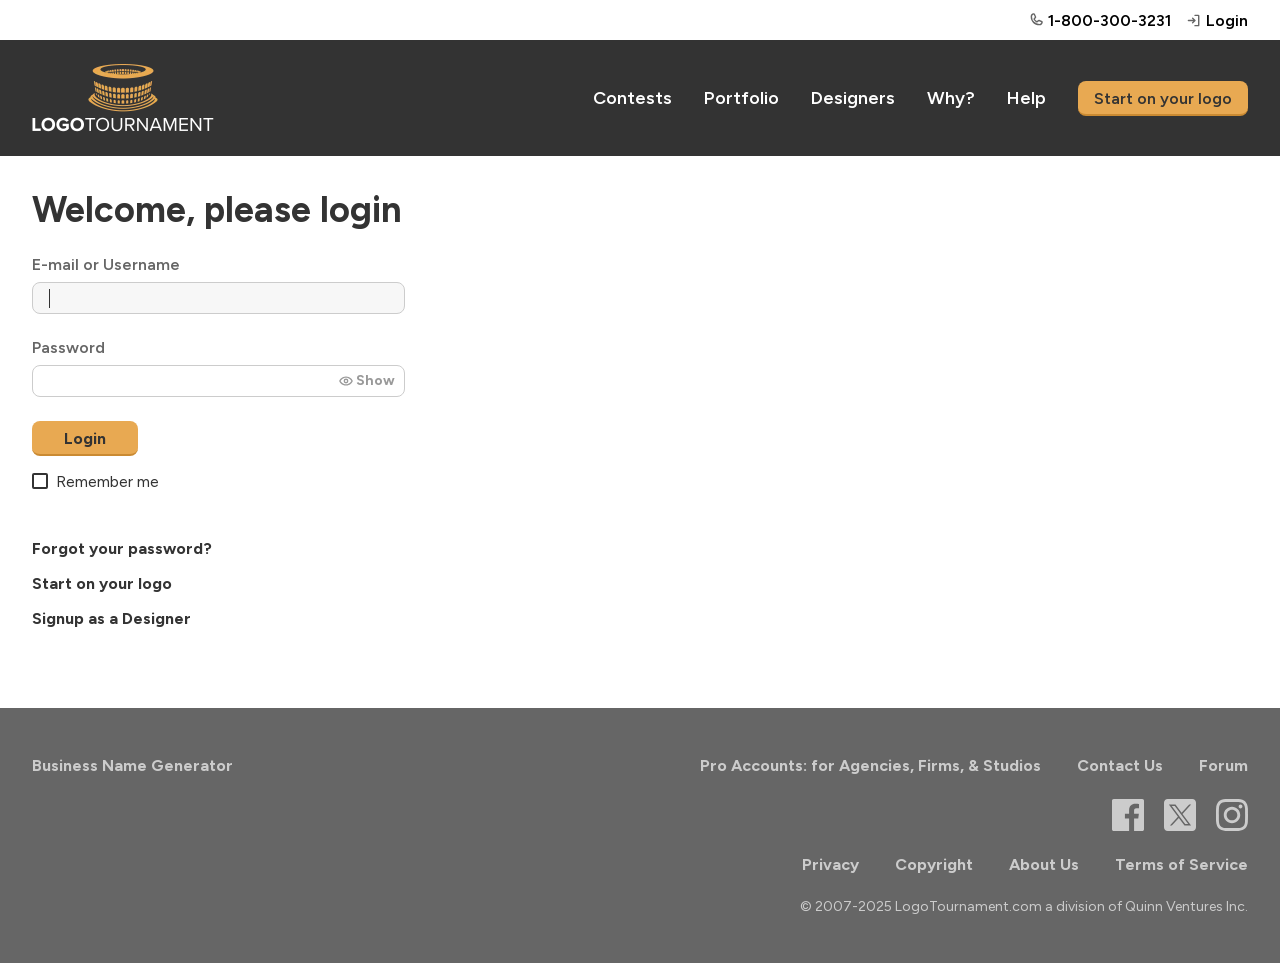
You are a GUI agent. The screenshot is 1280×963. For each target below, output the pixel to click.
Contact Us (1120, 765)
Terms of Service (1181, 864)
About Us (1044, 864)
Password (68, 347)
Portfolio (741, 98)
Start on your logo (1163, 98)
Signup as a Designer (111, 618)
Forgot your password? (122, 548)
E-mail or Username (106, 264)
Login (85, 438)
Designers (853, 98)
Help (1026, 98)
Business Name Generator (132, 765)
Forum (1223, 765)
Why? (951, 98)
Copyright (934, 864)
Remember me (95, 481)
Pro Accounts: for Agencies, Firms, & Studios (870, 765)
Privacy (830, 864)
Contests (632, 98)
